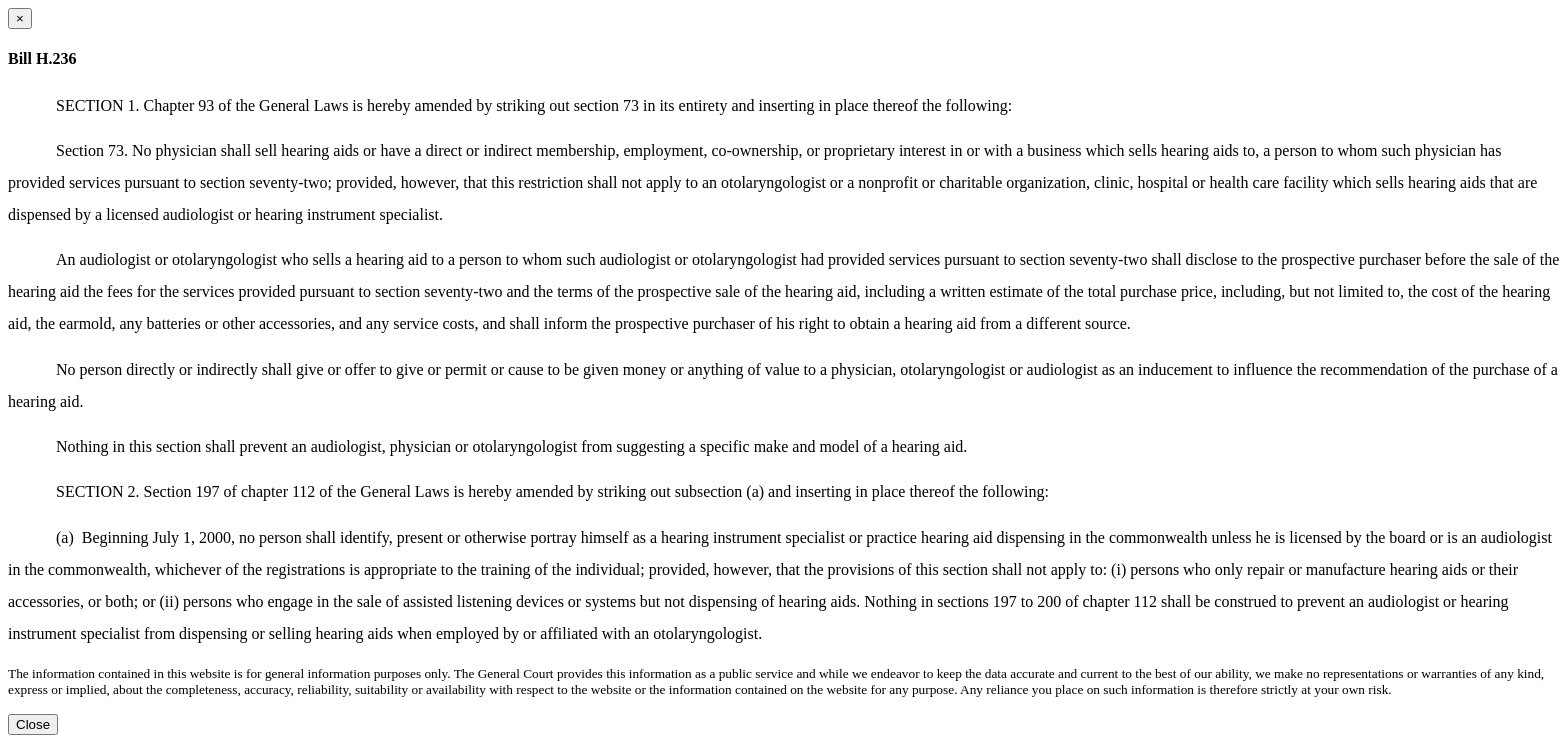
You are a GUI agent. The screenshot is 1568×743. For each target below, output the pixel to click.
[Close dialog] (20, 18)
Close (33, 724)
